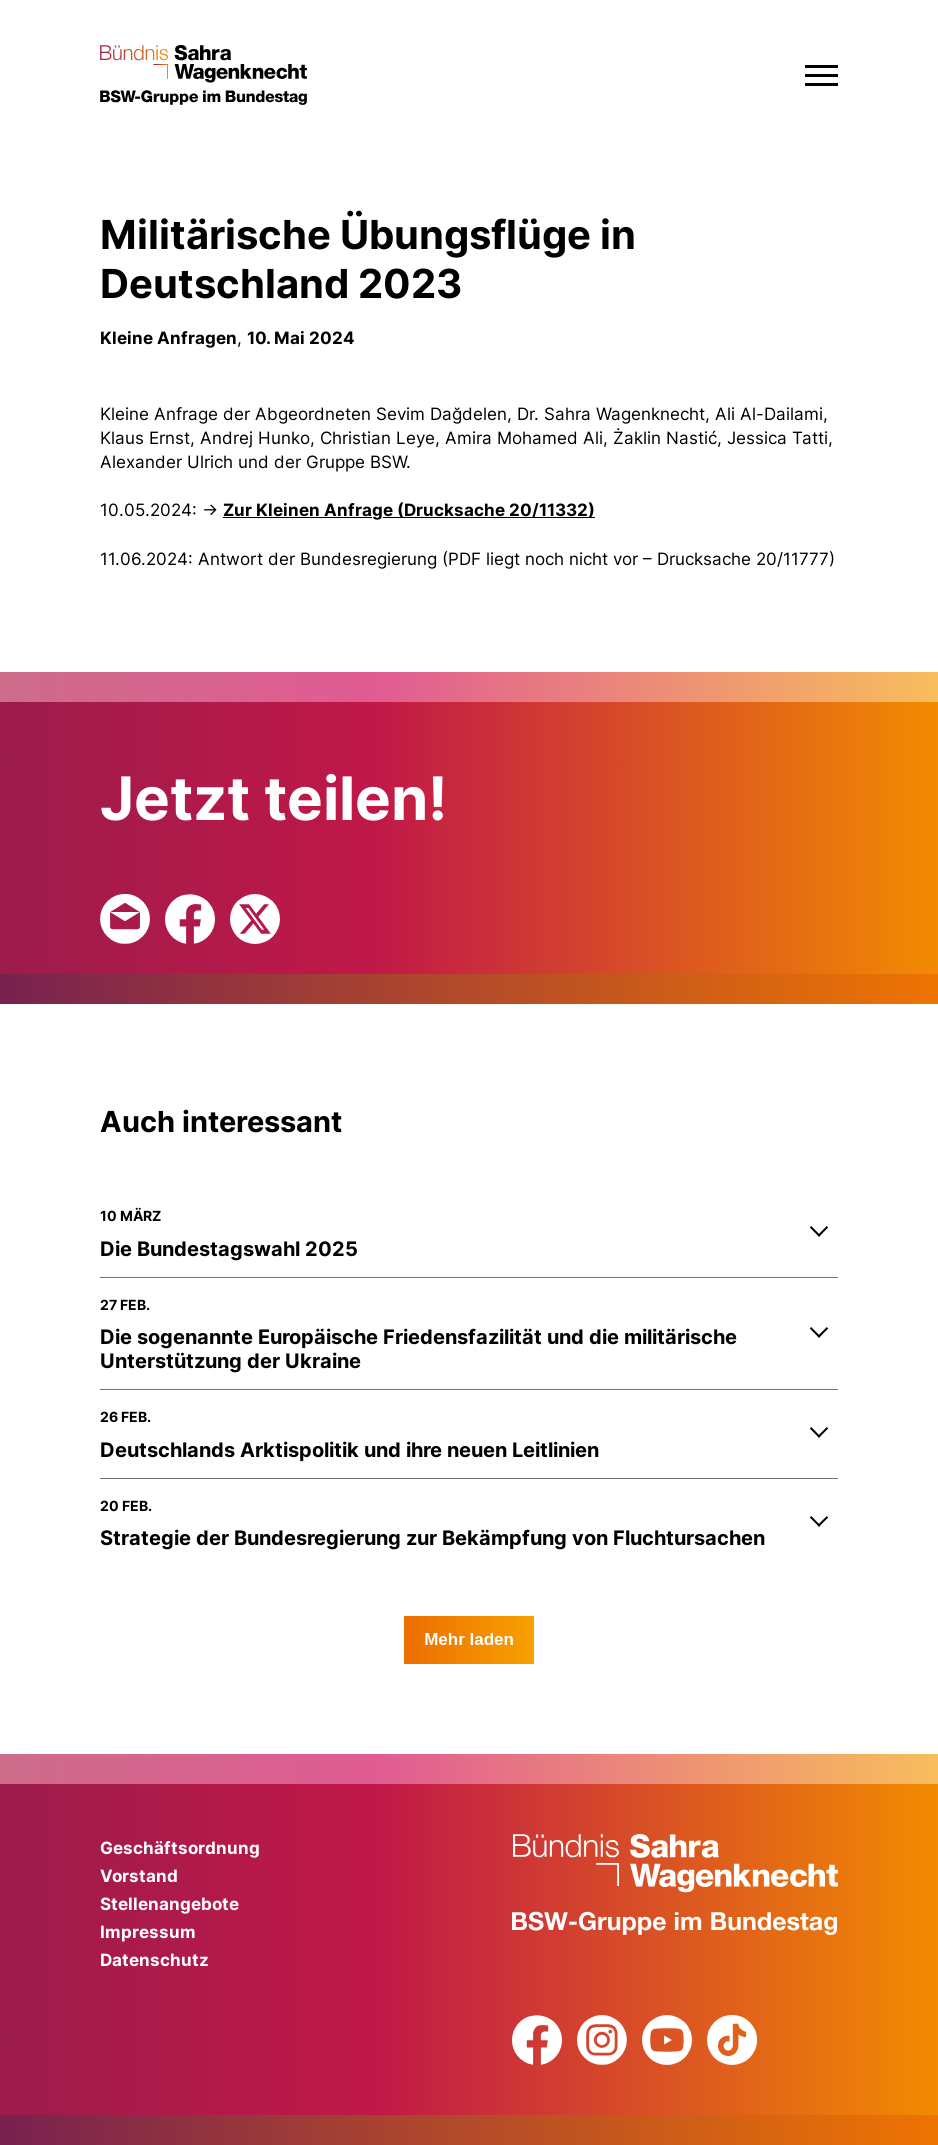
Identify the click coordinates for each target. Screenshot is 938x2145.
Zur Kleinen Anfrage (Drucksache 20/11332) (409, 510)
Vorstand (139, 1876)
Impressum (148, 1932)
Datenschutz (154, 1960)
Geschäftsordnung (180, 1848)
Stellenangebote (169, 1904)
